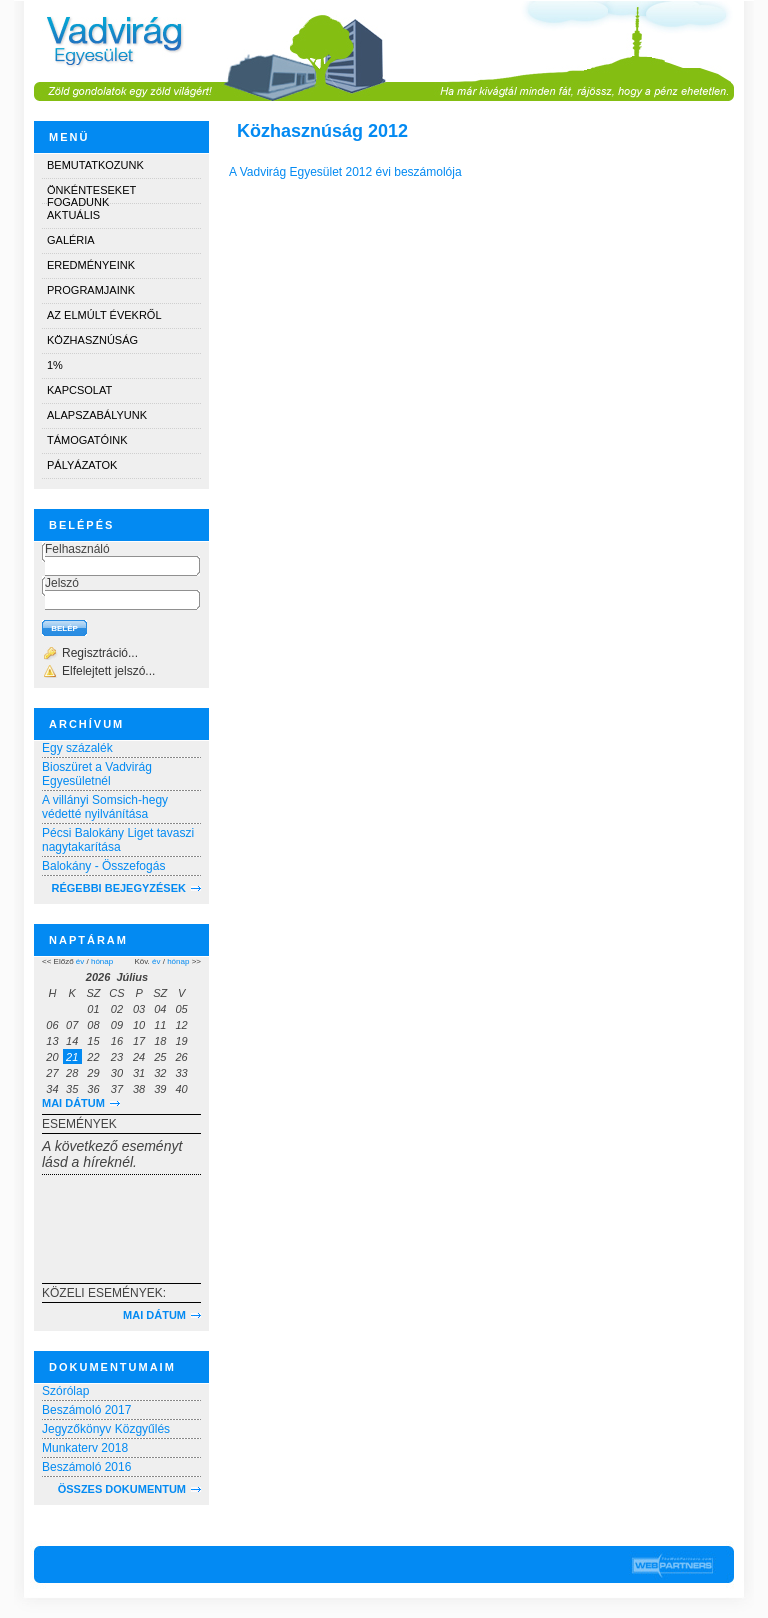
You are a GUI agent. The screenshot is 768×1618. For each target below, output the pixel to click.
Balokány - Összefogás (103, 866)
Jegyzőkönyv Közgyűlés (106, 1429)
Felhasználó (77, 549)
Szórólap (65, 1391)
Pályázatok (82, 465)
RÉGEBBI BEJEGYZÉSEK (119, 888)
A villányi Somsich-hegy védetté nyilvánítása (105, 807)
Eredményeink (91, 265)
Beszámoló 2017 (86, 1410)
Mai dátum (73, 1103)
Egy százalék (77, 748)
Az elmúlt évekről (104, 315)
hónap (102, 961)
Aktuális (73, 215)
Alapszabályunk (97, 415)
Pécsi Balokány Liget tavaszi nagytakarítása (118, 840)
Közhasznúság (92, 340)
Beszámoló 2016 (86, 1467)
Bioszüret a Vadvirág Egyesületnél (97, 774)
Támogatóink (87, 440)
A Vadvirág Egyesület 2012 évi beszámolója (345, 172)
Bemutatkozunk (95, 165)
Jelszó (62, 583)
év (80, 961)
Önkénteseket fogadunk (91, 193)
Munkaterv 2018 (85, 1448)
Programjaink (91, 290)
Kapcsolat (79, 390)
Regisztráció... (100, 653)
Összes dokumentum (122, 1489)
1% (55, 365)
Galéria (71, 240)
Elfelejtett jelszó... (108, 671)
